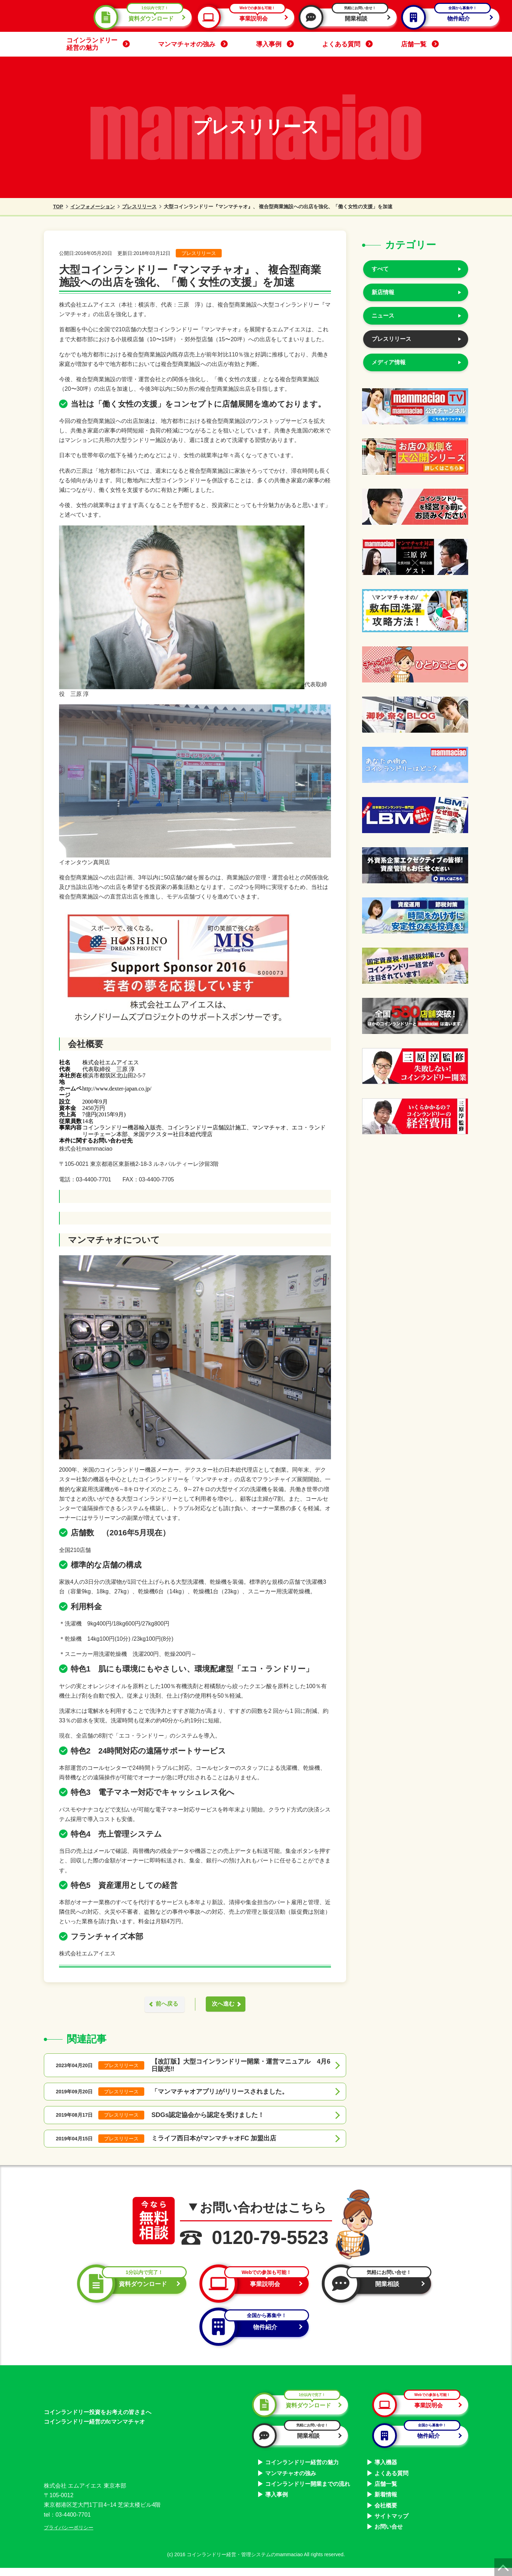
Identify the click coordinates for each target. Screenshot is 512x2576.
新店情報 (383, 292)
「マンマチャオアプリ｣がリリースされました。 (219, 2092)
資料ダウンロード (142, 17)
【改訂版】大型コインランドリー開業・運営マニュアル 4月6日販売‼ (240, 2066)
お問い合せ (388, 2535)
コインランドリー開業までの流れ (307, 2492)
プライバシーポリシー (68, 2536)
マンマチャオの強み (193, 44)
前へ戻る (164, 2004)
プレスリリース (139, 206)
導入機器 (385, 2470)
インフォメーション (92, 206)
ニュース (383, 316)
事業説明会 (245, 17)
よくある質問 (347, 44)
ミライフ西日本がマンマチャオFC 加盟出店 (213, 2138)
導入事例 (275, 44)
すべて (380, 269)
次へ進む (226, 2004)
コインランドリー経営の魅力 (98, 44)
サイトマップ (391, 2524)
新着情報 (385, 2503)
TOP (53, 206)
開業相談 (347, 17)
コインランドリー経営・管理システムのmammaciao (245, 2562)
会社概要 (385, 2514)
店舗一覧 (420, 44)
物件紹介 (450, 17)
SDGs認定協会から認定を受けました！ (207, 2115)
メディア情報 (389, 362)
